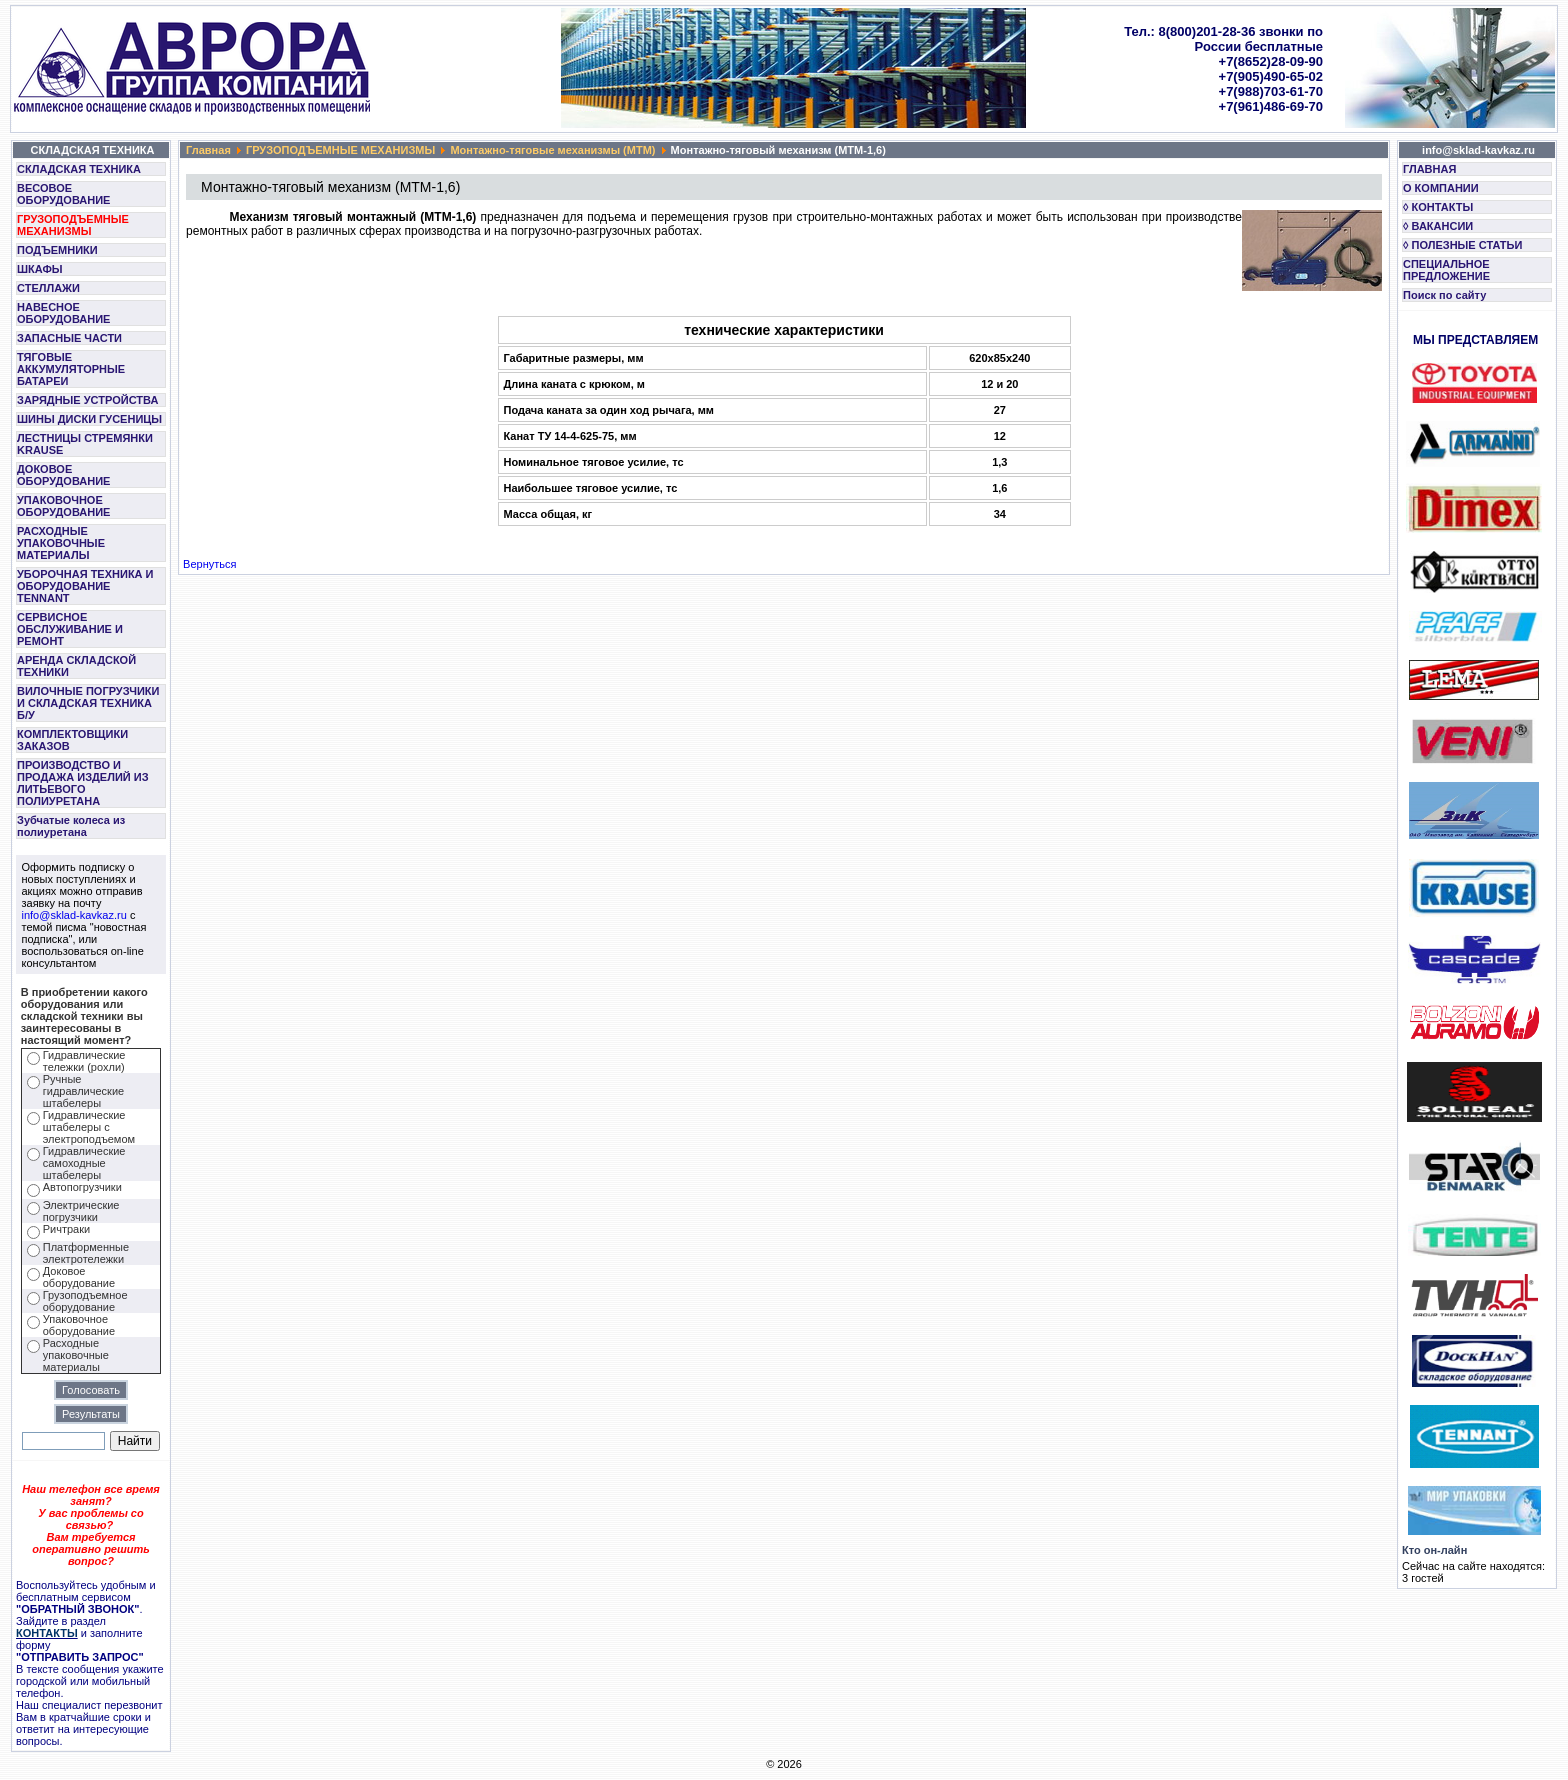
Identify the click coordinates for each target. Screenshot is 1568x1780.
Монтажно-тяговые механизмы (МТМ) (552, 150)
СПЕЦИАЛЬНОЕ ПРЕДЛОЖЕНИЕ (1446, 270)
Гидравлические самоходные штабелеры (84, 1163)
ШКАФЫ (40, 269)
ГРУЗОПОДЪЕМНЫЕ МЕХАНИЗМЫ (73, 225)
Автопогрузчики (82, 1187)
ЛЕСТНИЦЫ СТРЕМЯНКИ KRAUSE (85, 444)
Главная (208, 150)
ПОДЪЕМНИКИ (57, 250)
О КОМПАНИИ (1441, 188)
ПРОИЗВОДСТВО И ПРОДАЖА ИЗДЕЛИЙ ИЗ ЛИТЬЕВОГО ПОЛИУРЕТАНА (83, 783)
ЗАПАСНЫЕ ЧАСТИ (69, 338)
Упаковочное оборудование (79, 1325)
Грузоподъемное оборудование (85, 1301)
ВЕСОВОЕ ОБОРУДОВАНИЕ (63, 194)
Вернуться (209, 564)
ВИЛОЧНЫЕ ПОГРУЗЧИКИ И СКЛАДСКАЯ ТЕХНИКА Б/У (88, 703)
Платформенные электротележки (86, 1253)
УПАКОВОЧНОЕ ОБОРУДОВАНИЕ (63, 506)
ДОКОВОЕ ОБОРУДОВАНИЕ (63, 475)
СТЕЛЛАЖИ (48, 288)
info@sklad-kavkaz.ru (74, 915)
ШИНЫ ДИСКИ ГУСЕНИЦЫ (89, 419)
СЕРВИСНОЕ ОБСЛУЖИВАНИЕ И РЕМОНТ (70, 629)
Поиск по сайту (1444, 295)
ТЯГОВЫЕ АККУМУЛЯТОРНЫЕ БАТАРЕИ (71, 369)
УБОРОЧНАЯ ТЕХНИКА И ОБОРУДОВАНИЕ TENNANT (85, 586)
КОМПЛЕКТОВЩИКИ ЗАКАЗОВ (72, 740)
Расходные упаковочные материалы (76, 1355)
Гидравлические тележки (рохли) (84, 1061)
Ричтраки (66, 1229)
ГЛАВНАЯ (1429, 169)
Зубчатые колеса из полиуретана (71, 826)
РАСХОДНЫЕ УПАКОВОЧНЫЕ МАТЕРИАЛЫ (61, 543)
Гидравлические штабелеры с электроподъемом (89, 1127)
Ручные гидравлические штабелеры (83, 1091)
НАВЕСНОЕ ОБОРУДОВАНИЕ (63, 313)
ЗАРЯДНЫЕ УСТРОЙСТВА (87, 400)
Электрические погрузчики (81, 1211)
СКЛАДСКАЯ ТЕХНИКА (79, 169)
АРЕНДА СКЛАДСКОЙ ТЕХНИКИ (76, 666)
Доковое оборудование (79, 1277)
